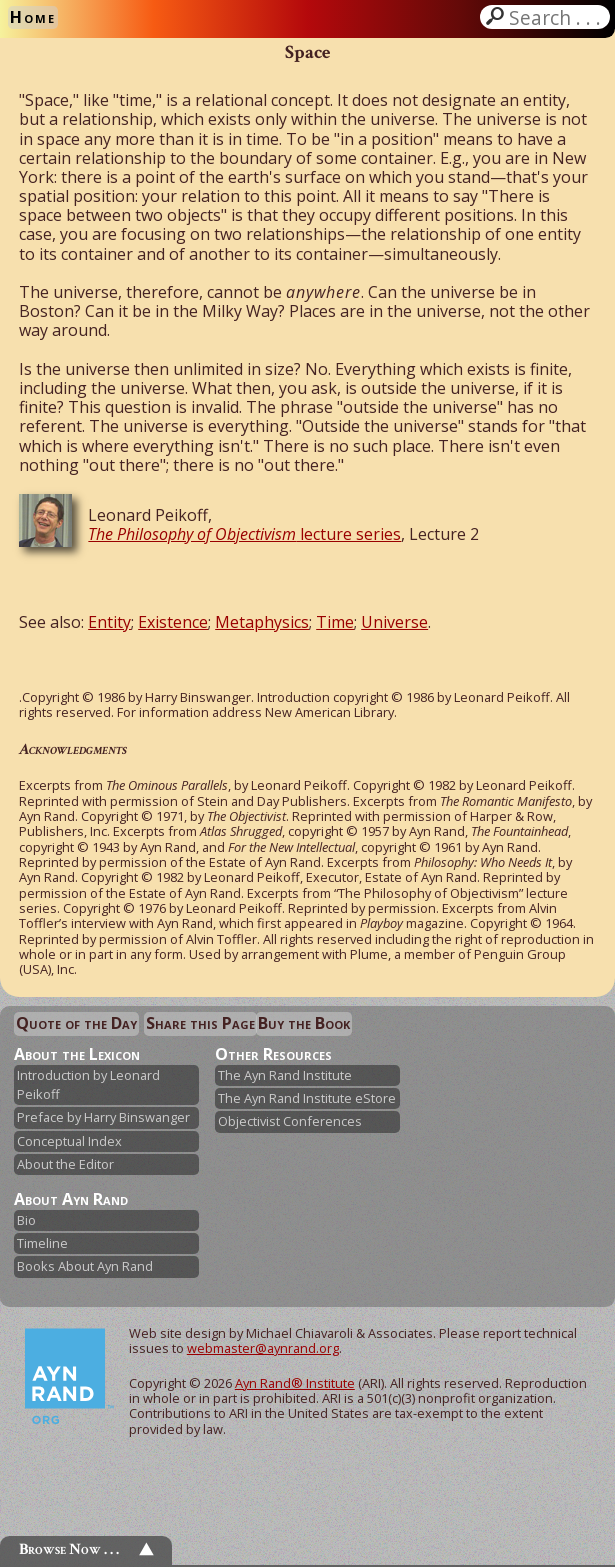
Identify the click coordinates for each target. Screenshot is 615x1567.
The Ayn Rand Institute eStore (307, 1098)
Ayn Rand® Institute (295, 1383)
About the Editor (65, 1164)
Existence (173, 622)
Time (335, 622)
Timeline (42, 1243)
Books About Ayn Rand (85, 1266)
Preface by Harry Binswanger (103, 1117)
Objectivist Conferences (290, 1121)
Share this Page (200, 1023)
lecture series (244, 534)
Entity (109, 622)
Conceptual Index (69, 1141)
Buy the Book (304, 1023)
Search (557, 17)
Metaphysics (262, 622)
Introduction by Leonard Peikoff (88, 1084)
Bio (26, 1220)
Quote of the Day (76, 1023)
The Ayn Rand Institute (285, 1075)
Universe (394, 622)
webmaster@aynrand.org (263, 1348)
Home (33, 17)
